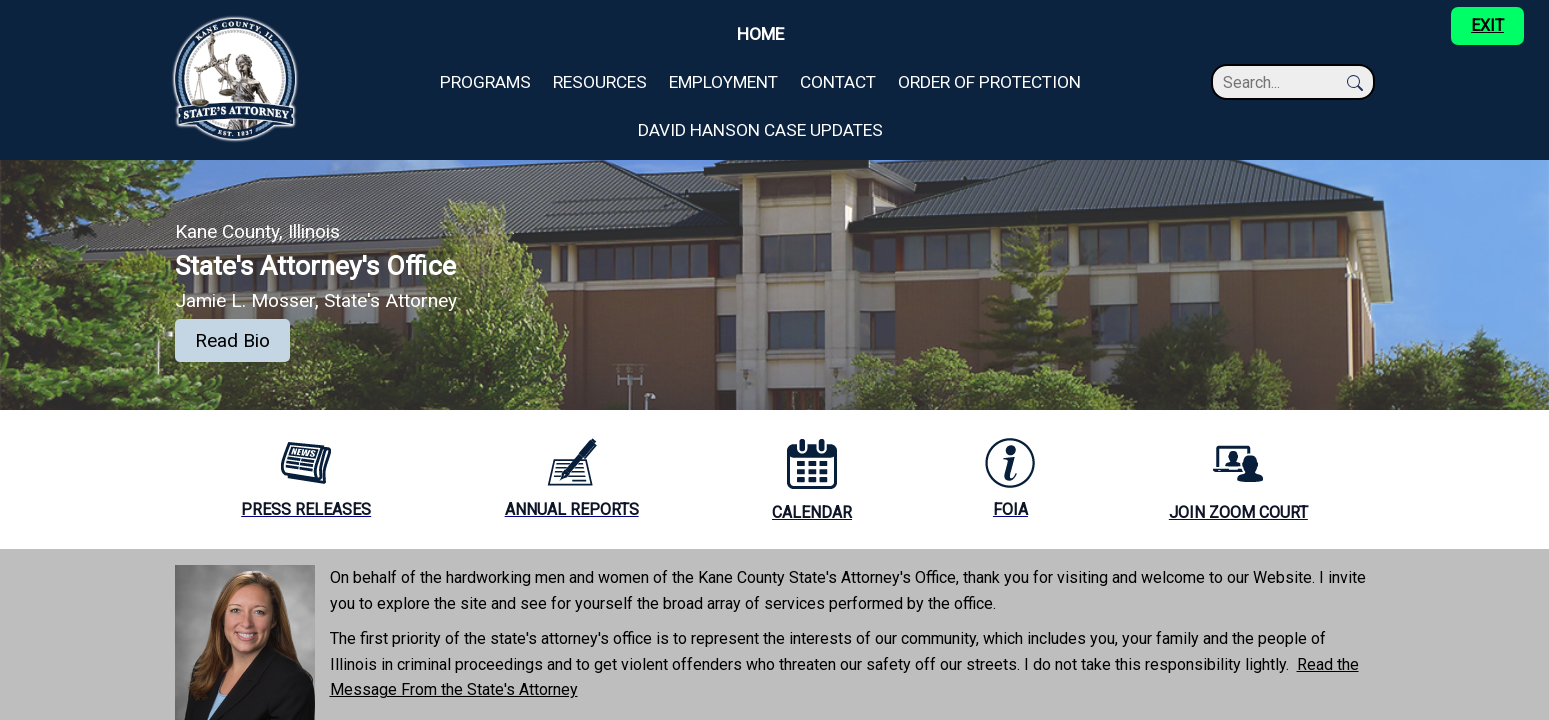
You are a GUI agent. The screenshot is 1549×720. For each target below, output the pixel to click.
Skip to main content (71, 11)
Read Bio (232, 340)
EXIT (1487, 25)
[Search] (1283, 82)
